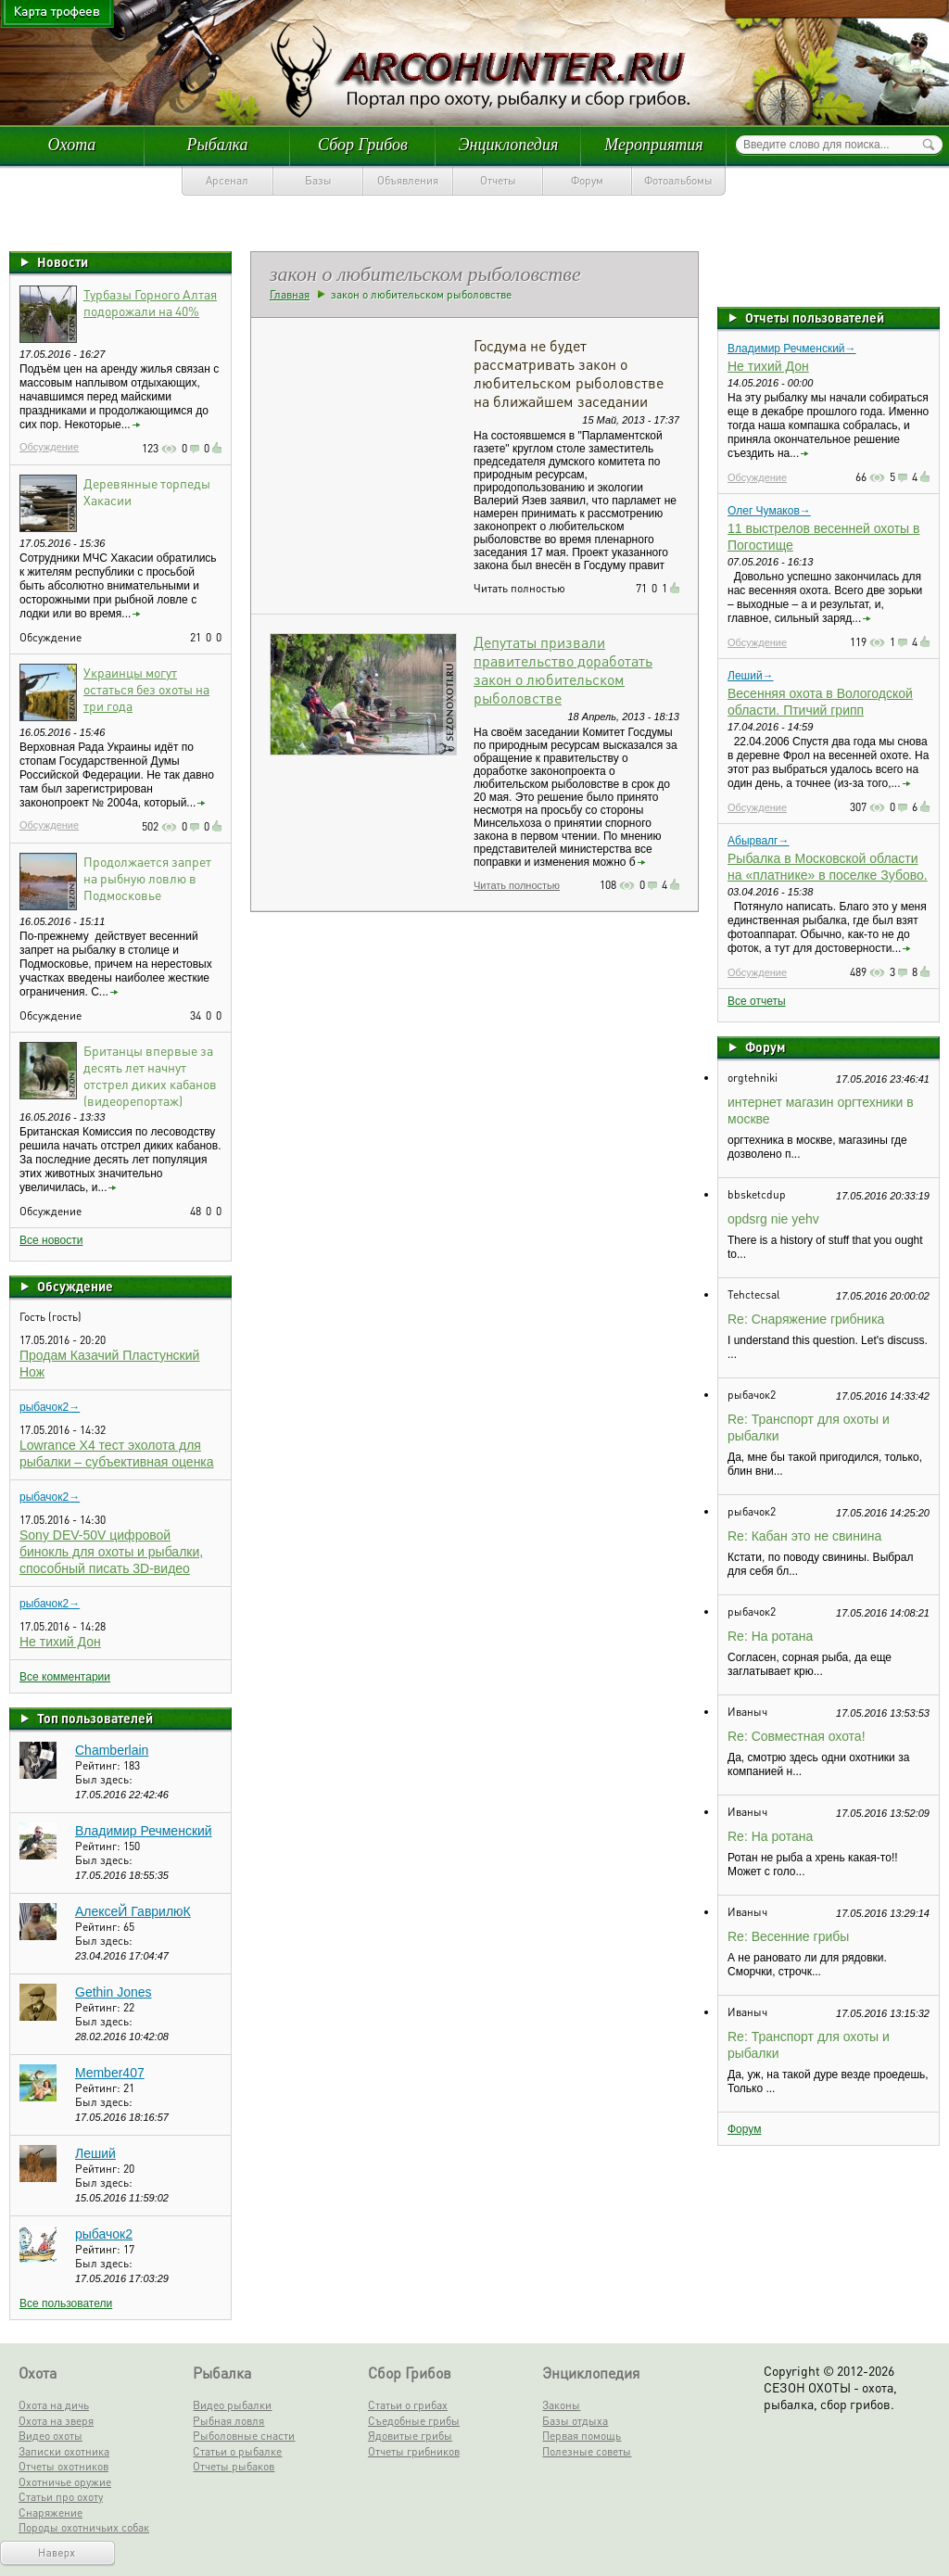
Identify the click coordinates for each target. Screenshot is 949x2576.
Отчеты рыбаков (233, 2466)
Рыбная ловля (228, 2421)
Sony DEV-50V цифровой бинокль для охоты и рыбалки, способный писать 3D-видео (111, 1552)
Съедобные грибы (414, 2421)
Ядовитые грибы (410, 2436)
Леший (95, 2153)
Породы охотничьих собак (84, 2527)
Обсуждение (49, 446)
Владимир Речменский (143, 1830)
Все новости (50, 1240)
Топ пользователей (95, 1717)
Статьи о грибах (408, 2405)
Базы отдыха (575, 2421)
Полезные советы (586, 2451)
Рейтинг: (99, 1765)
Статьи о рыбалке (237, 2451)
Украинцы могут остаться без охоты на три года (146, 689)
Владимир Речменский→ (792, 348)
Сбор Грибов (363, 144)
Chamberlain (111, 1750)
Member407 (110, 2072)
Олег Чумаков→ (769, 510)
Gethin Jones (113, 1992)
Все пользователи (65, 2303)
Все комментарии (64, 1676)
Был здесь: (104, 1779)
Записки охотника (64, 2451)
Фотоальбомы (678, 180)
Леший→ (751, 675)
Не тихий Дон (60, 1641)
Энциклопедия (509, 144)
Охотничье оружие (65, 2482)
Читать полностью (517, 885)
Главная (290, 294)
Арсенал (227, 180)
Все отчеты (757, 1001)
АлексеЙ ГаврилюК (133, 1911)
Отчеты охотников (63, 2466)
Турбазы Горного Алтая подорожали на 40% (150, 302)
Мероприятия (653, 144)
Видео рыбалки (232, 2405)
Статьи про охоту (61, 2497)
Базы (318, 180)
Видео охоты (50, 2436)
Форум (587, 180)
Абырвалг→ (758, 840)
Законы (561, 2405)
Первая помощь (581, 2436)
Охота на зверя (56, 2421)
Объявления (407, 180)
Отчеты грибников (414, 2451)
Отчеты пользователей (814, 317)
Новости (62, 261)
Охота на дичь (54, 2405)
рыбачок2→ (49, 1407)
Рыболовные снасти (244, 2436)
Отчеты (498, 180)
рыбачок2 (104, 2234)
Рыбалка (216, 144)
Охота (72, 144)
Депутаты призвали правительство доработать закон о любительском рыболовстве (563, 669)
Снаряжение (50, 2512)
